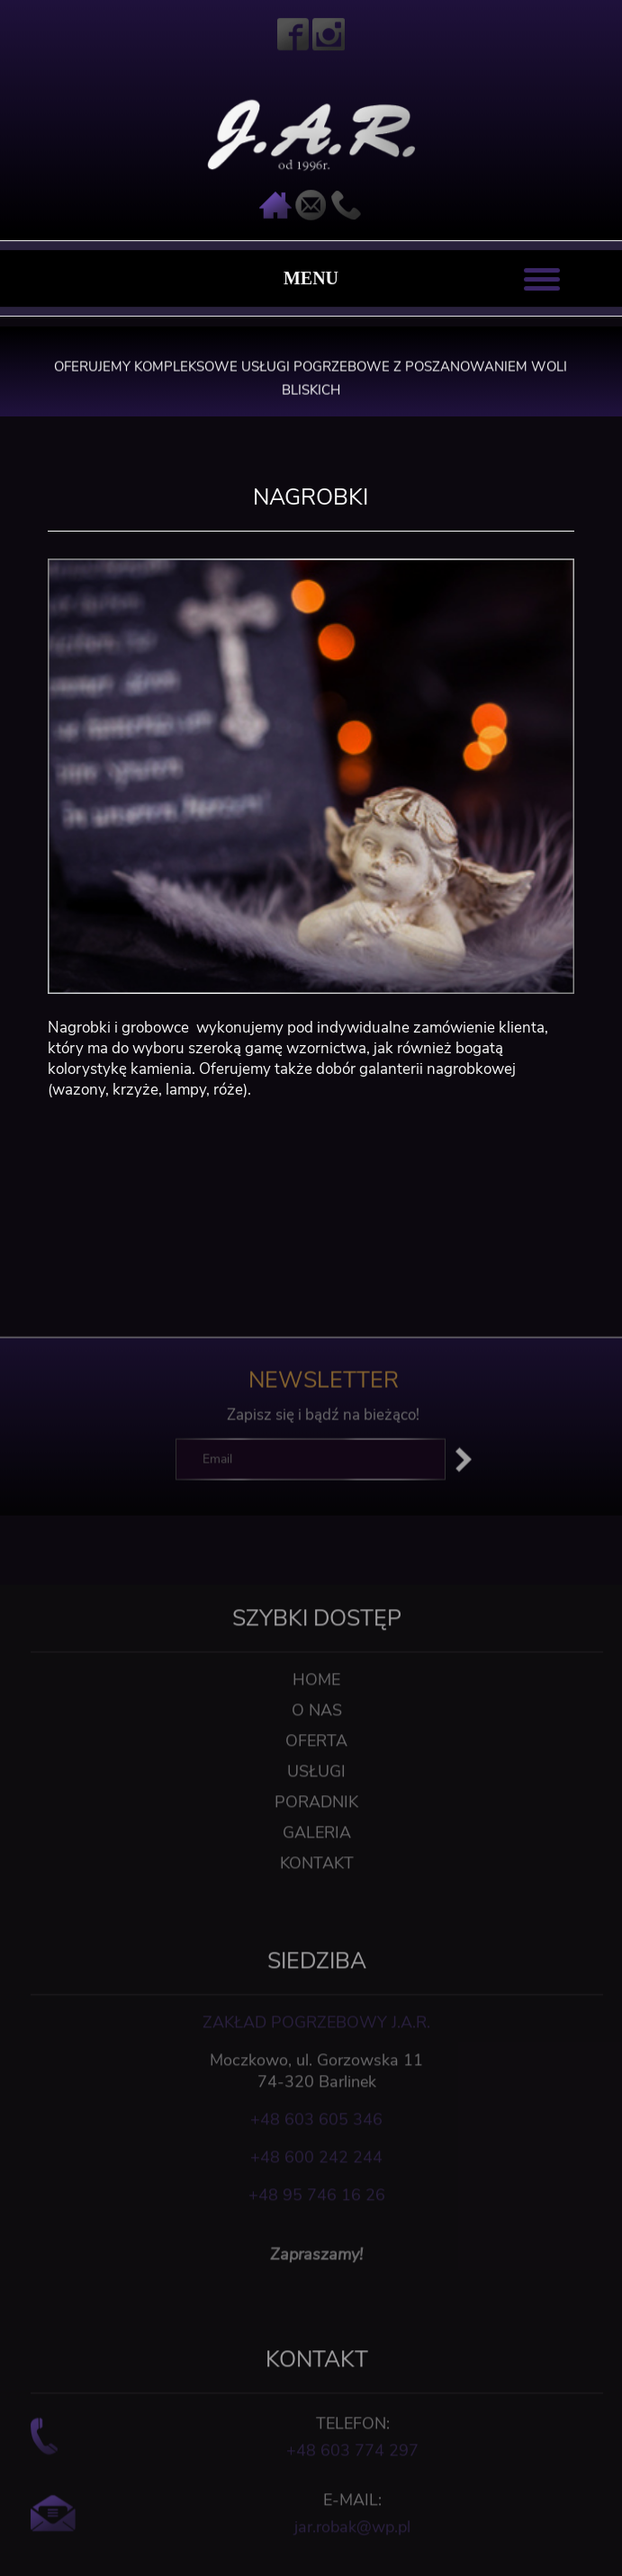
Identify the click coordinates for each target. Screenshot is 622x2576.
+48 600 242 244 (316, 2220)
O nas (317, 1773)
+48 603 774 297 (352, 2513)
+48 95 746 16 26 (316, 2257)
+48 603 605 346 (316, 2182)
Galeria (317, 1895)
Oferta (316, 1803)
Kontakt (317, 1925)
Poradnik (316, 1864)
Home (316, 1742)
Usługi (316, 1834)
